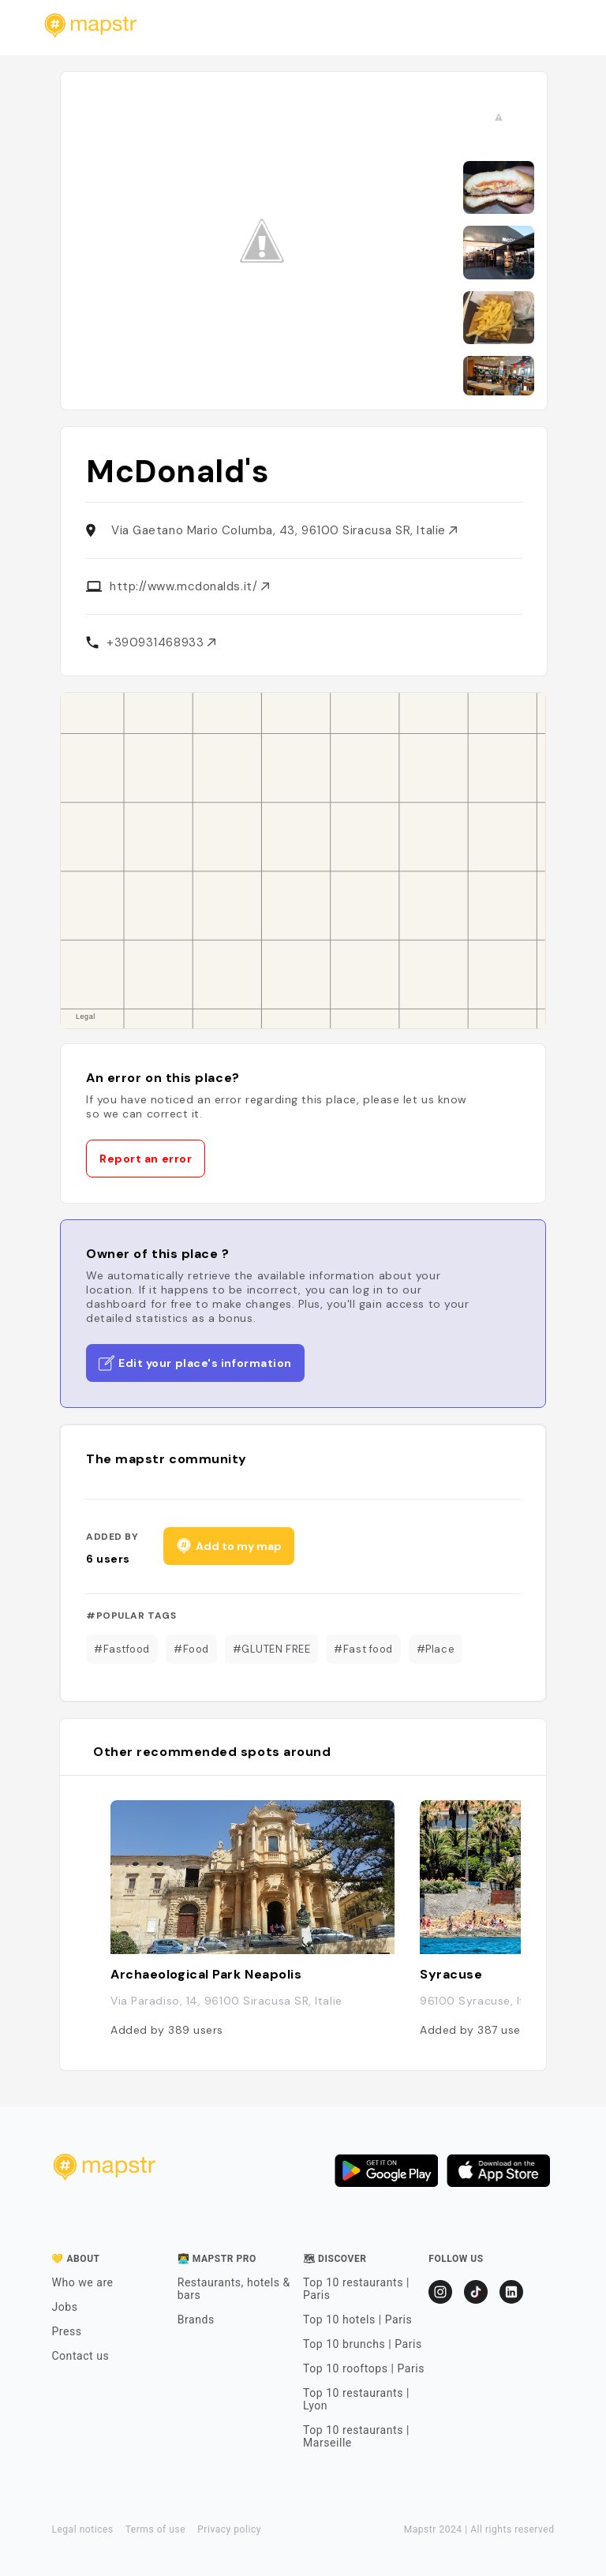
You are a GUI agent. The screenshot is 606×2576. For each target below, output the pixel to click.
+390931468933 (161, 642)
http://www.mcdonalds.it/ (189, 586)
